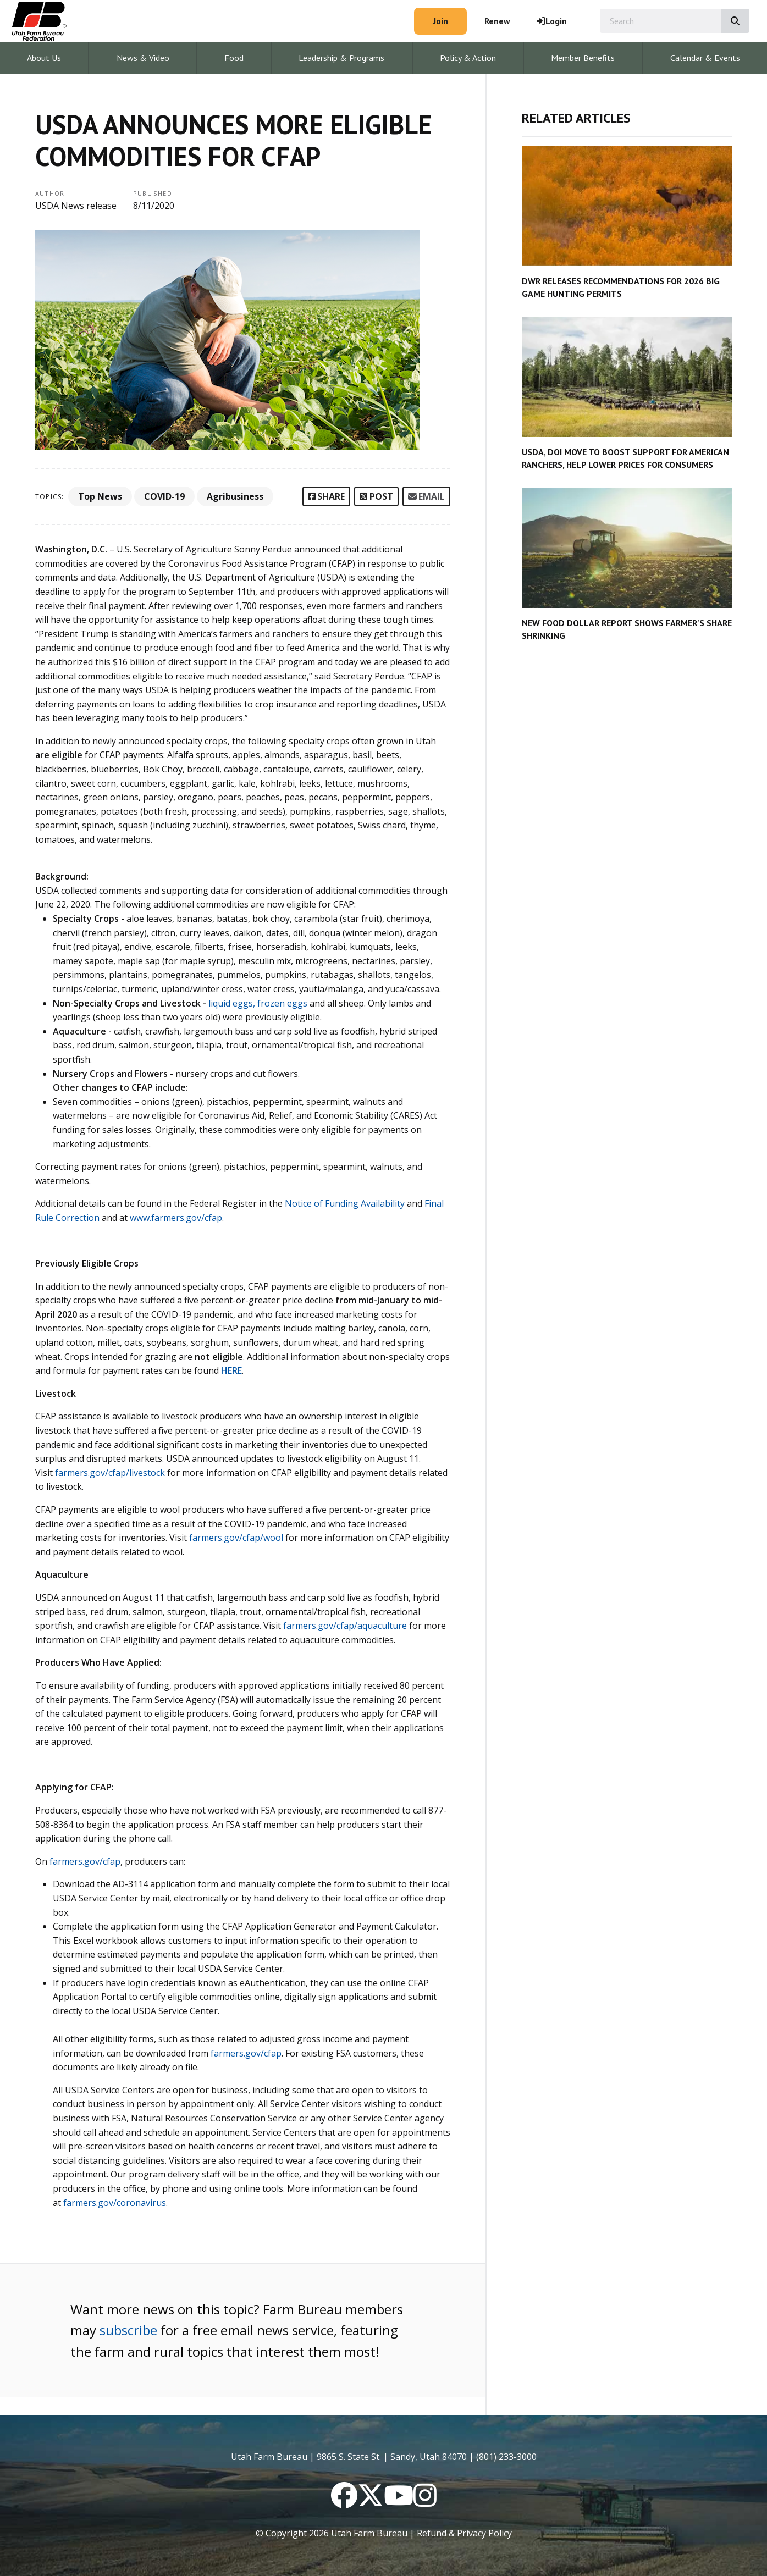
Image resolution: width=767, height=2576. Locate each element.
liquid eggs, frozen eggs (257, 1003)
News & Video (143, 57)
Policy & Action (468, 57)
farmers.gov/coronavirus (114, 2203)
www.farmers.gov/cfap (176, 1218)
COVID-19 (164, 496)
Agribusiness (235, 496)
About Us (44, 57)
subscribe (128, 2330)
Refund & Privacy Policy (464, 2533)
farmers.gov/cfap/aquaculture (345, 1625)
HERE (231, 1370)
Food (234, 57)
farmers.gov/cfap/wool (236, 1538)
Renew (497, 20)
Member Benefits (583, 57)
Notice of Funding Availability (345, 1203)
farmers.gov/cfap (246, 2053)
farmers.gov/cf (79, 1861)
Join (440, 20)
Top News (100, 496)
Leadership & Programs (341, 57)
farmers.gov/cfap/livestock (110, 1473)
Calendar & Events (705, 57)
